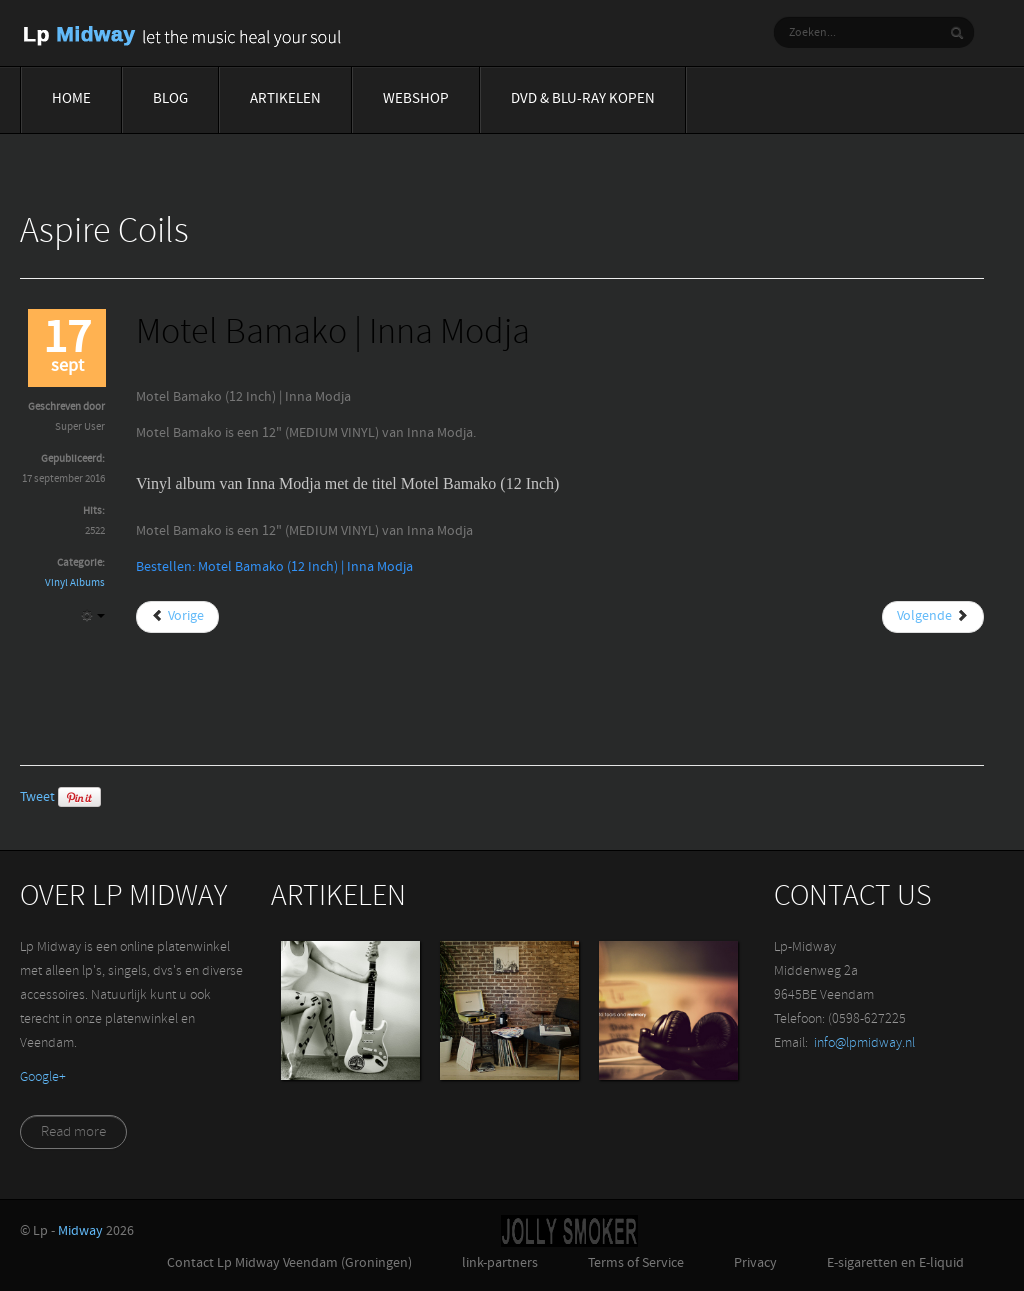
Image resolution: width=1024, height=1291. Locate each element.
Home (71, 99)
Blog (170, 99)
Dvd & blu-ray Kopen (583, 99)
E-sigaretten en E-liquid (895, 1263)
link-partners (500, 1263)
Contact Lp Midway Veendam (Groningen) (289, 1263)
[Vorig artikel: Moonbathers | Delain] (177, 617)
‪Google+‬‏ (43, 1077)
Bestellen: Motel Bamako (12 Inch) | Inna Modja (274, 567)
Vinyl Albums (75, 583)
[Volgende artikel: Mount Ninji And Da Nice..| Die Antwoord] (933, 617)
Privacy (755, 1263)
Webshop (416, 99)
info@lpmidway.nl (864, 1043)
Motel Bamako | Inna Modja (333, 334)
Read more (73, 1132)
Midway (80, 1231)
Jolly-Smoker (569, 1231)
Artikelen (285, 99)
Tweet (37, 797)
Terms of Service (636, 1263)
